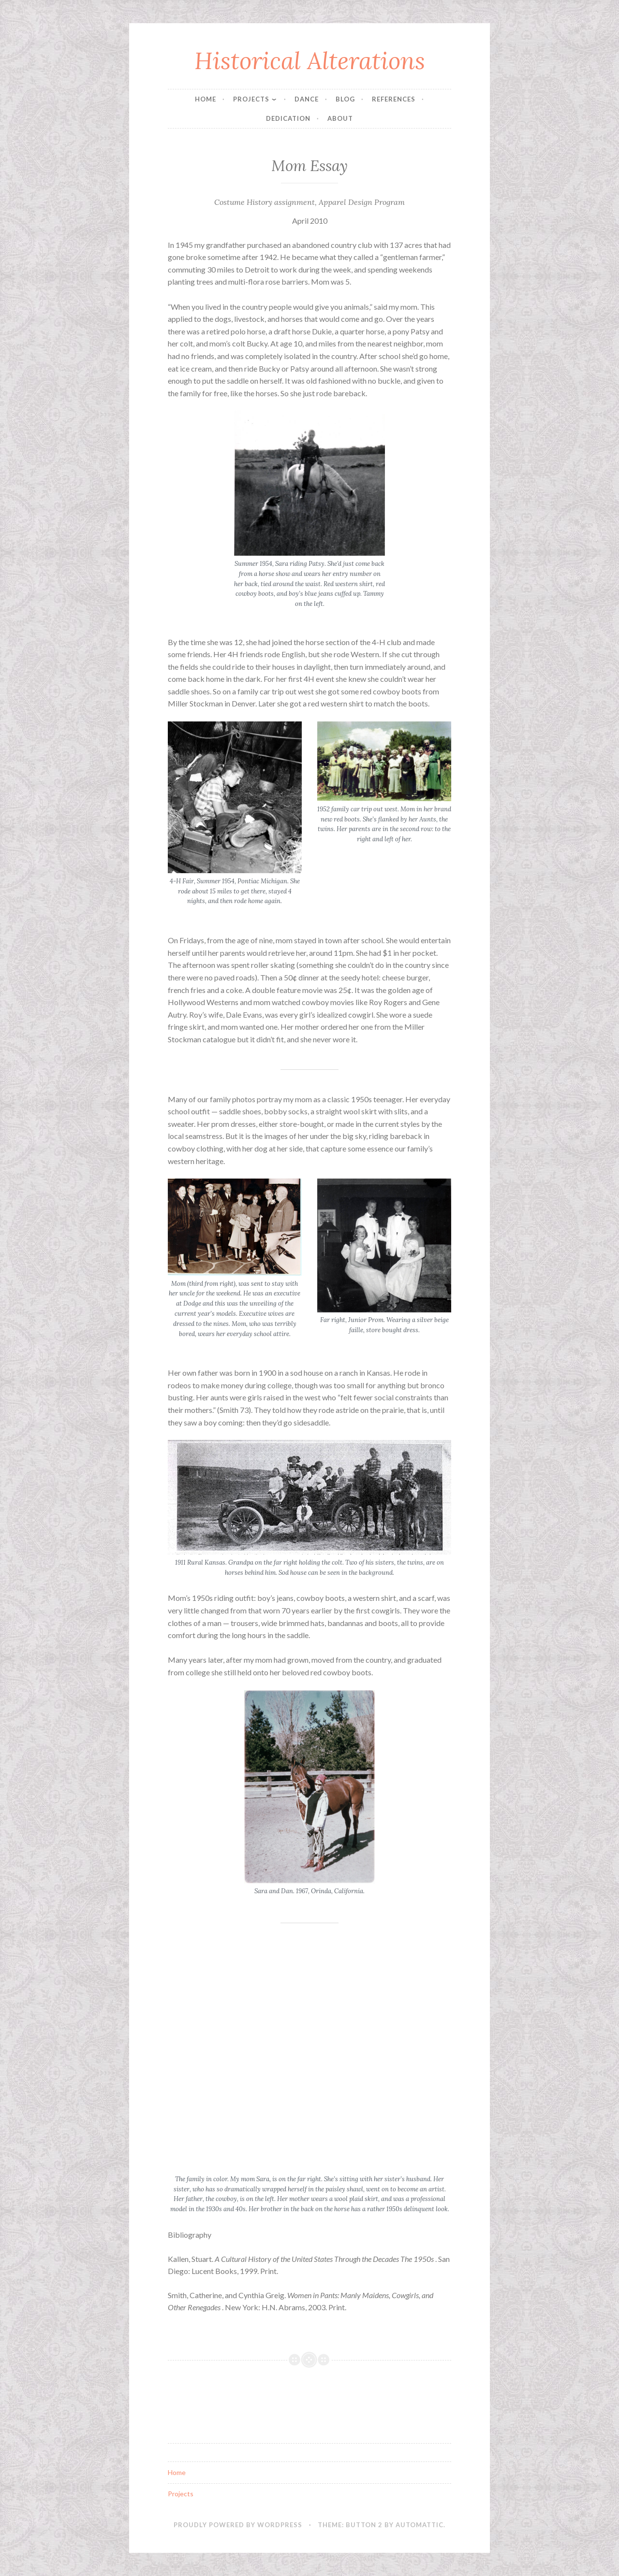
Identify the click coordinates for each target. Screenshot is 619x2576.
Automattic (419, 2525)
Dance (307, 99)
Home (205, 99)
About (340, 118)
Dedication (288, 118)
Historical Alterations (309, 60)
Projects (251, 99)
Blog (345, 99)
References (393, 99)
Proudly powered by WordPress (238, 2525)
